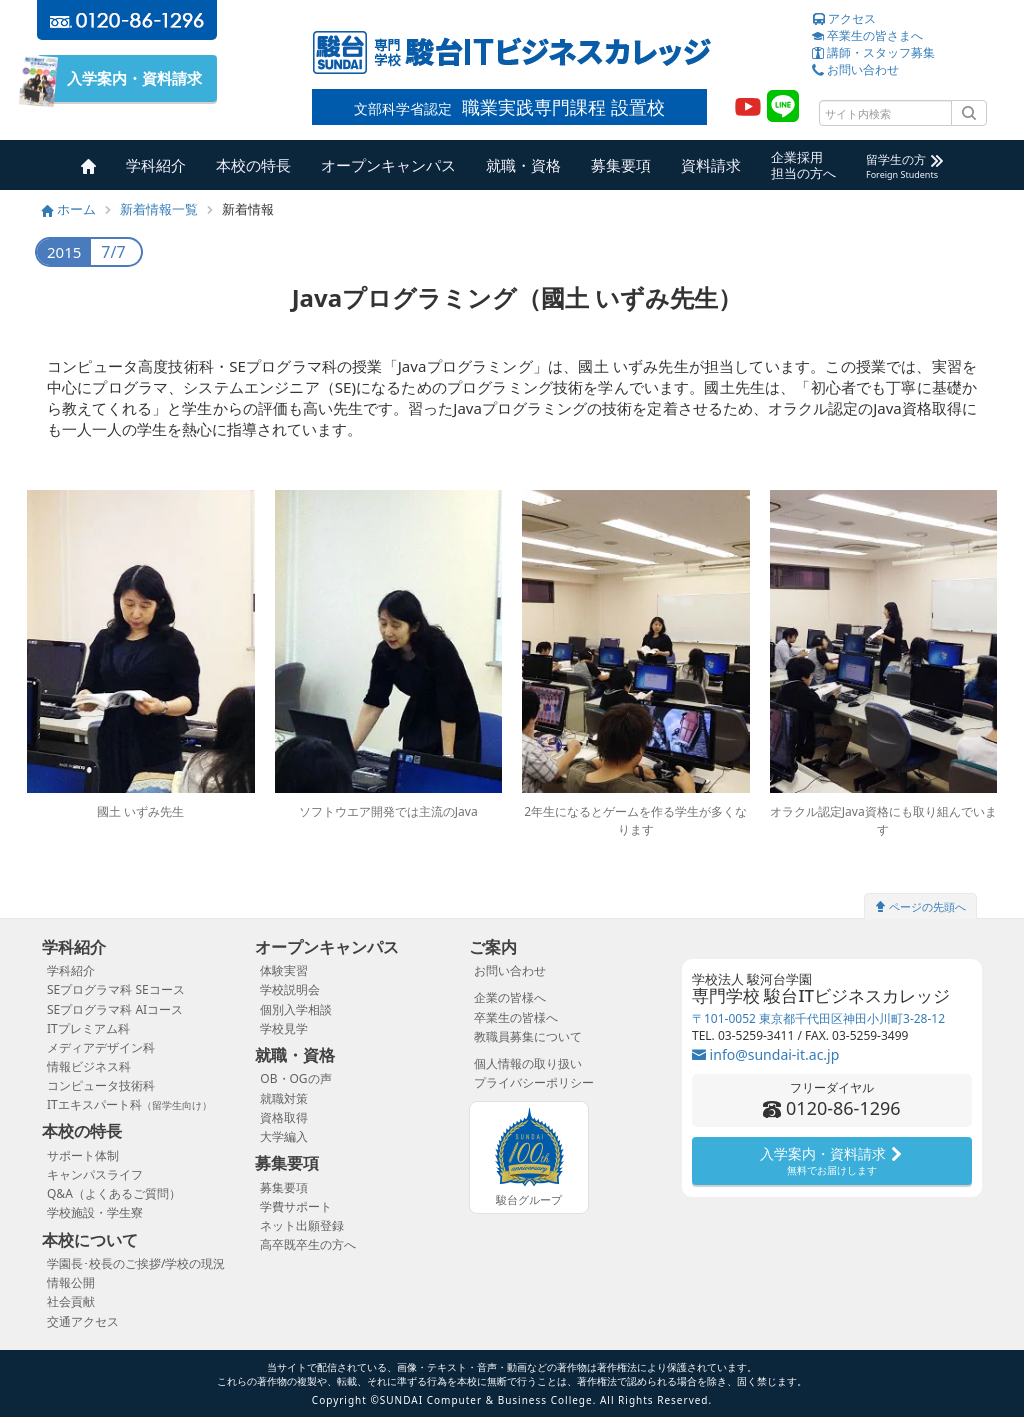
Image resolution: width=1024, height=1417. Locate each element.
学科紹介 (156, 165)
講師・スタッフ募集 (873, 52)
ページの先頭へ (920, 906)
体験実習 (284, 970)
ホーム (69, 209)
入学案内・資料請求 (127, 78)
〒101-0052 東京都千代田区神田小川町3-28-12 (818, 1018)
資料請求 (711, 165)
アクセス (844, 18)
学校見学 (284, 1028)
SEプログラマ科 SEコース (116, 989)
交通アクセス (83, 1321)
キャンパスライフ (95, 1174)
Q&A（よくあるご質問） (114, 1193)
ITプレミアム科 (88, 1028)
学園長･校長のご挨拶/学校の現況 (136, 1263)
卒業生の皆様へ (516, 1017)
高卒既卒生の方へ (308, 1244)
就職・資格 (523, 165)
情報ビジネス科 (89, 1066)
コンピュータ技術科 (101, 1085)
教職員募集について (528, 1036)
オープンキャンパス (388, 165)
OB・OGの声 (295, 1078)
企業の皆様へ (510, 997)
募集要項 (621, 165)
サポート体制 (83, 1155)
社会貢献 (71, 1301)
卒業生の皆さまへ (867, 35)
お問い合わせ (855, 69)
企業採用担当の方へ (803, 165)
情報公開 (71, 1282)
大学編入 (284, 1136)
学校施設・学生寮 (95, 1212)
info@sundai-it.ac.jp (765, 1054)
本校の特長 (253, 165)
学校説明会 (290, 989)
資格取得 (284, 1117)
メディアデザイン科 (101, 1047)
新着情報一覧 (159, 209)
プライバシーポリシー (534, 1082)
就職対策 (284, 1098)
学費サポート (296, 1206)
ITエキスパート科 (129, 1104)
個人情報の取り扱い (528, 1063)
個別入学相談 (296, 1009)
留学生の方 (904, 166)
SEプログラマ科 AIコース (115, 1009)
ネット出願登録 (302, 1225)
